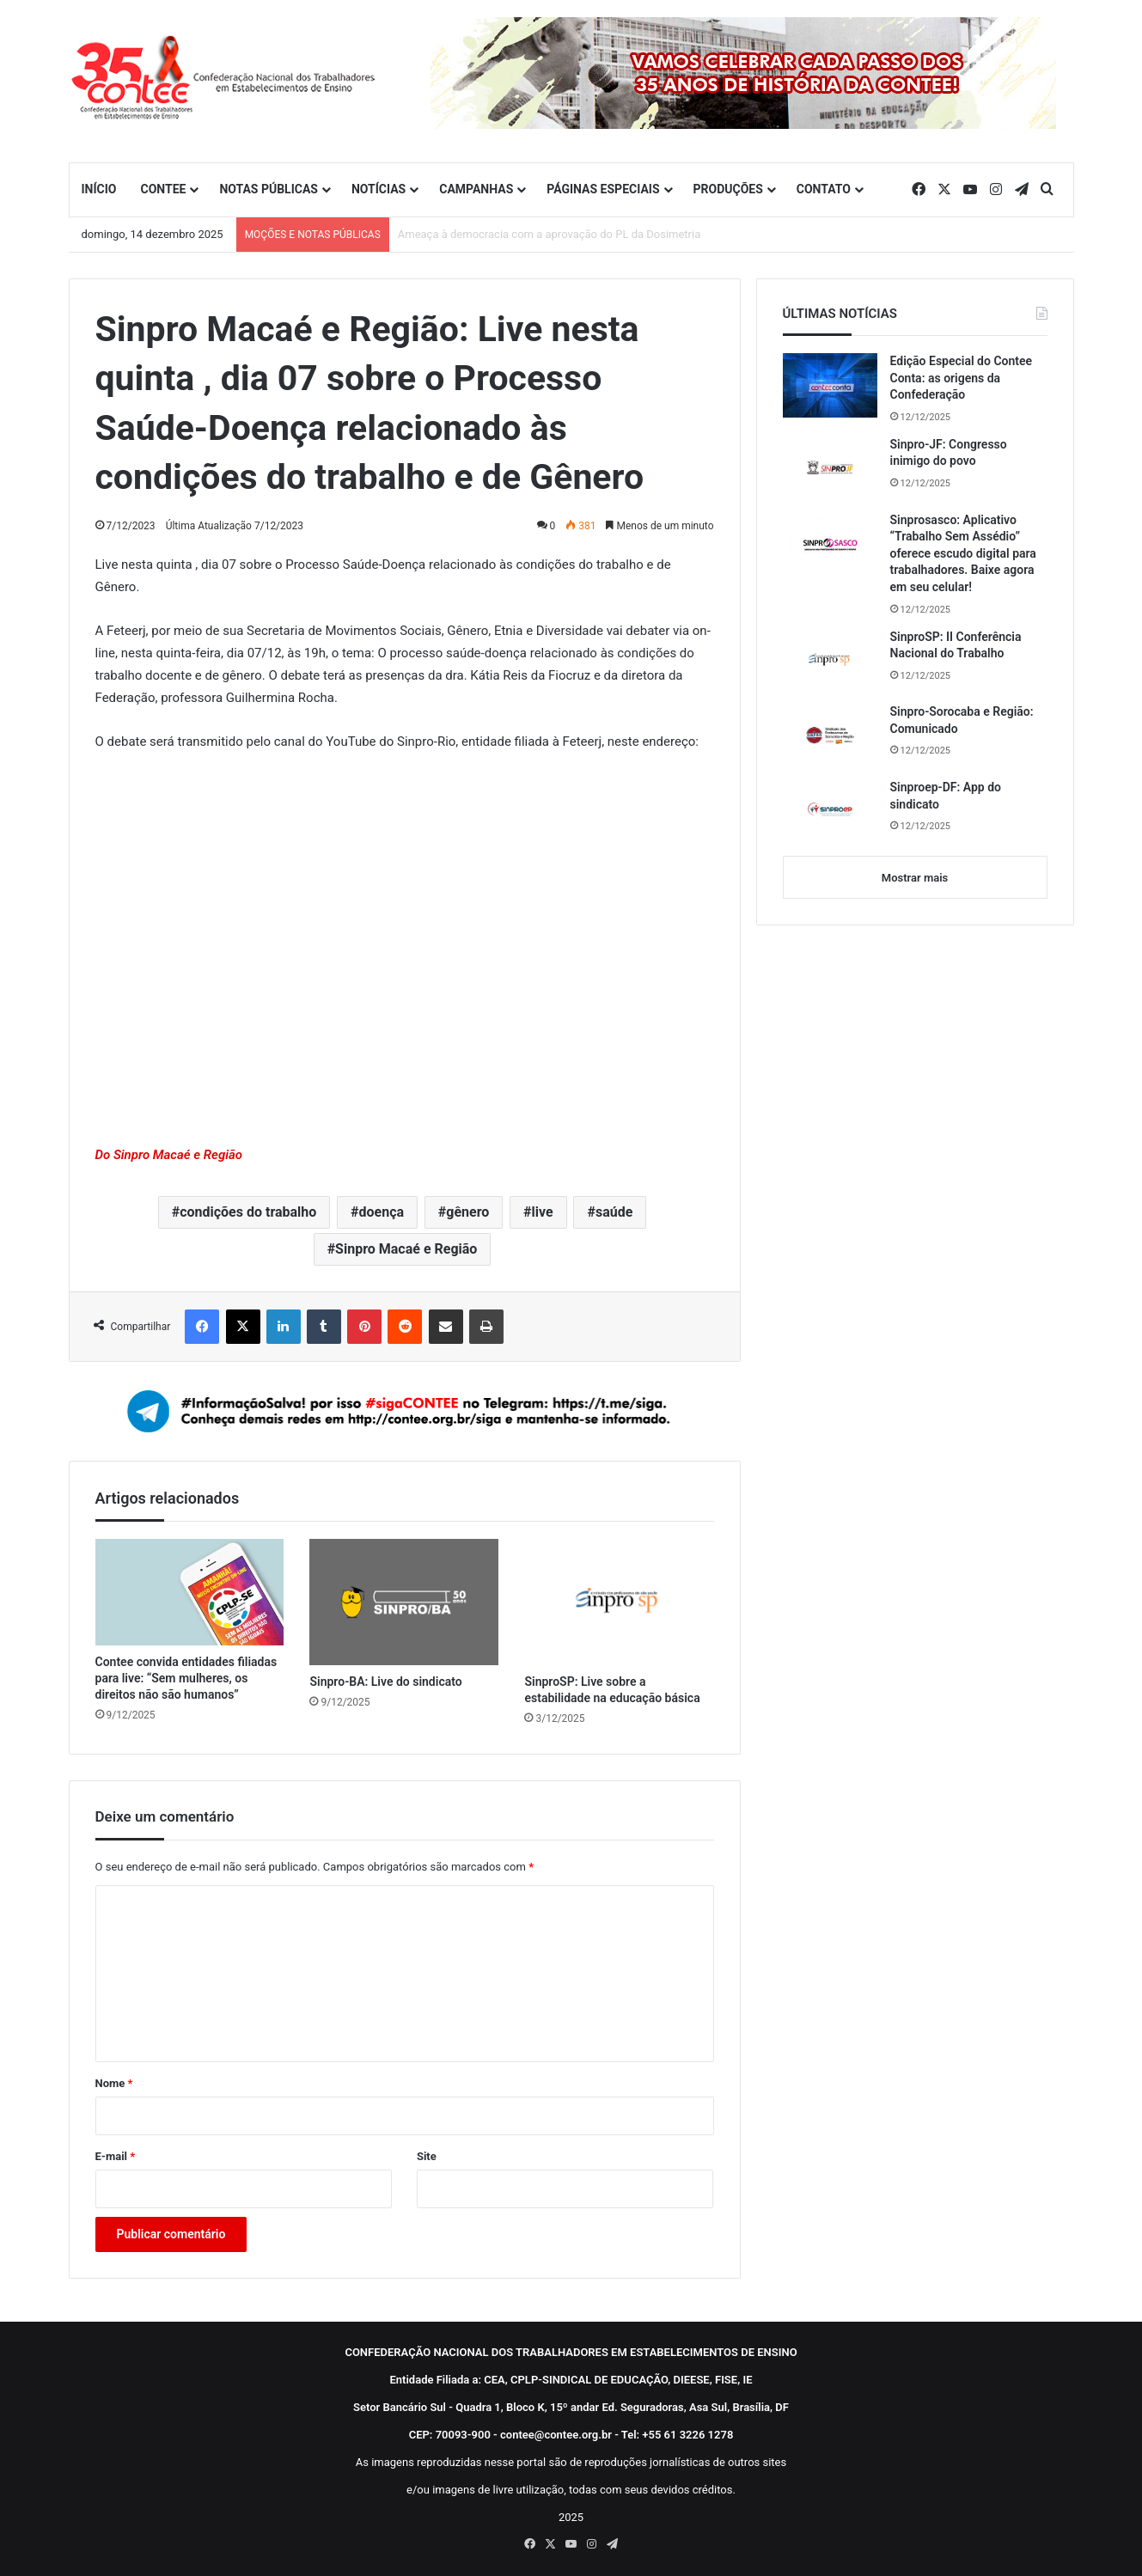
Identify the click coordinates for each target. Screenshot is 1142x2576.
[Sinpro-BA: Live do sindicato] (403, 1602)
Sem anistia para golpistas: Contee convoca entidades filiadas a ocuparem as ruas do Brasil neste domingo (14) (675, 234)
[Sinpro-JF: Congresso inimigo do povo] (830, 468)
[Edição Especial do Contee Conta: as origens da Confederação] (830, 385)
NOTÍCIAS (378, 189)
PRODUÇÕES (728, 189)
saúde (613, 1212)
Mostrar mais (915, 877)
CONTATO (824, 189)
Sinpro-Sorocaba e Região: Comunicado (962, 720)
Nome (114, 2083)
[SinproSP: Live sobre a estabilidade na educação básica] (618, 1602)
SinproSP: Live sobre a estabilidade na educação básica (611, 1690)
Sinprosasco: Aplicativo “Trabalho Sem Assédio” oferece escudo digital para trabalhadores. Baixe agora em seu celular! (963, 553)
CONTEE (163, 189)
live (542, 1212)
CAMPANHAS (476, 189)
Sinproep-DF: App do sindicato (946, 795)
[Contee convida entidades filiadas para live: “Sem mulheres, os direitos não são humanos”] (189, 1592)
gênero (467, 1212)
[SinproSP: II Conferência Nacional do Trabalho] (830, 661)
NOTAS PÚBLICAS (268, 189)
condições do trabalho (248, 1212)
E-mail (115, 2156)
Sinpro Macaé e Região (406, 1249)
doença (382, 1212)
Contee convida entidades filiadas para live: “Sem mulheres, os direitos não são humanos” (186, 1678)
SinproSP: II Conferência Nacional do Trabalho (956, 645)
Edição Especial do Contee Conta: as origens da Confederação (961, 377)
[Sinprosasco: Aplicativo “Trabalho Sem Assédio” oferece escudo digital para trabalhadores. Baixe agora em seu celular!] (830, 544)
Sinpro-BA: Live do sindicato (385, 1681)
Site (427, 2156)
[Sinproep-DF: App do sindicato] (830, 811)
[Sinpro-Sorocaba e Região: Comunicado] (830, 735)
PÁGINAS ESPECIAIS (603, 189)
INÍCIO (99, 189)
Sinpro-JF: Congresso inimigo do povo (948, 452)
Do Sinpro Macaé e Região (169, 1155)
